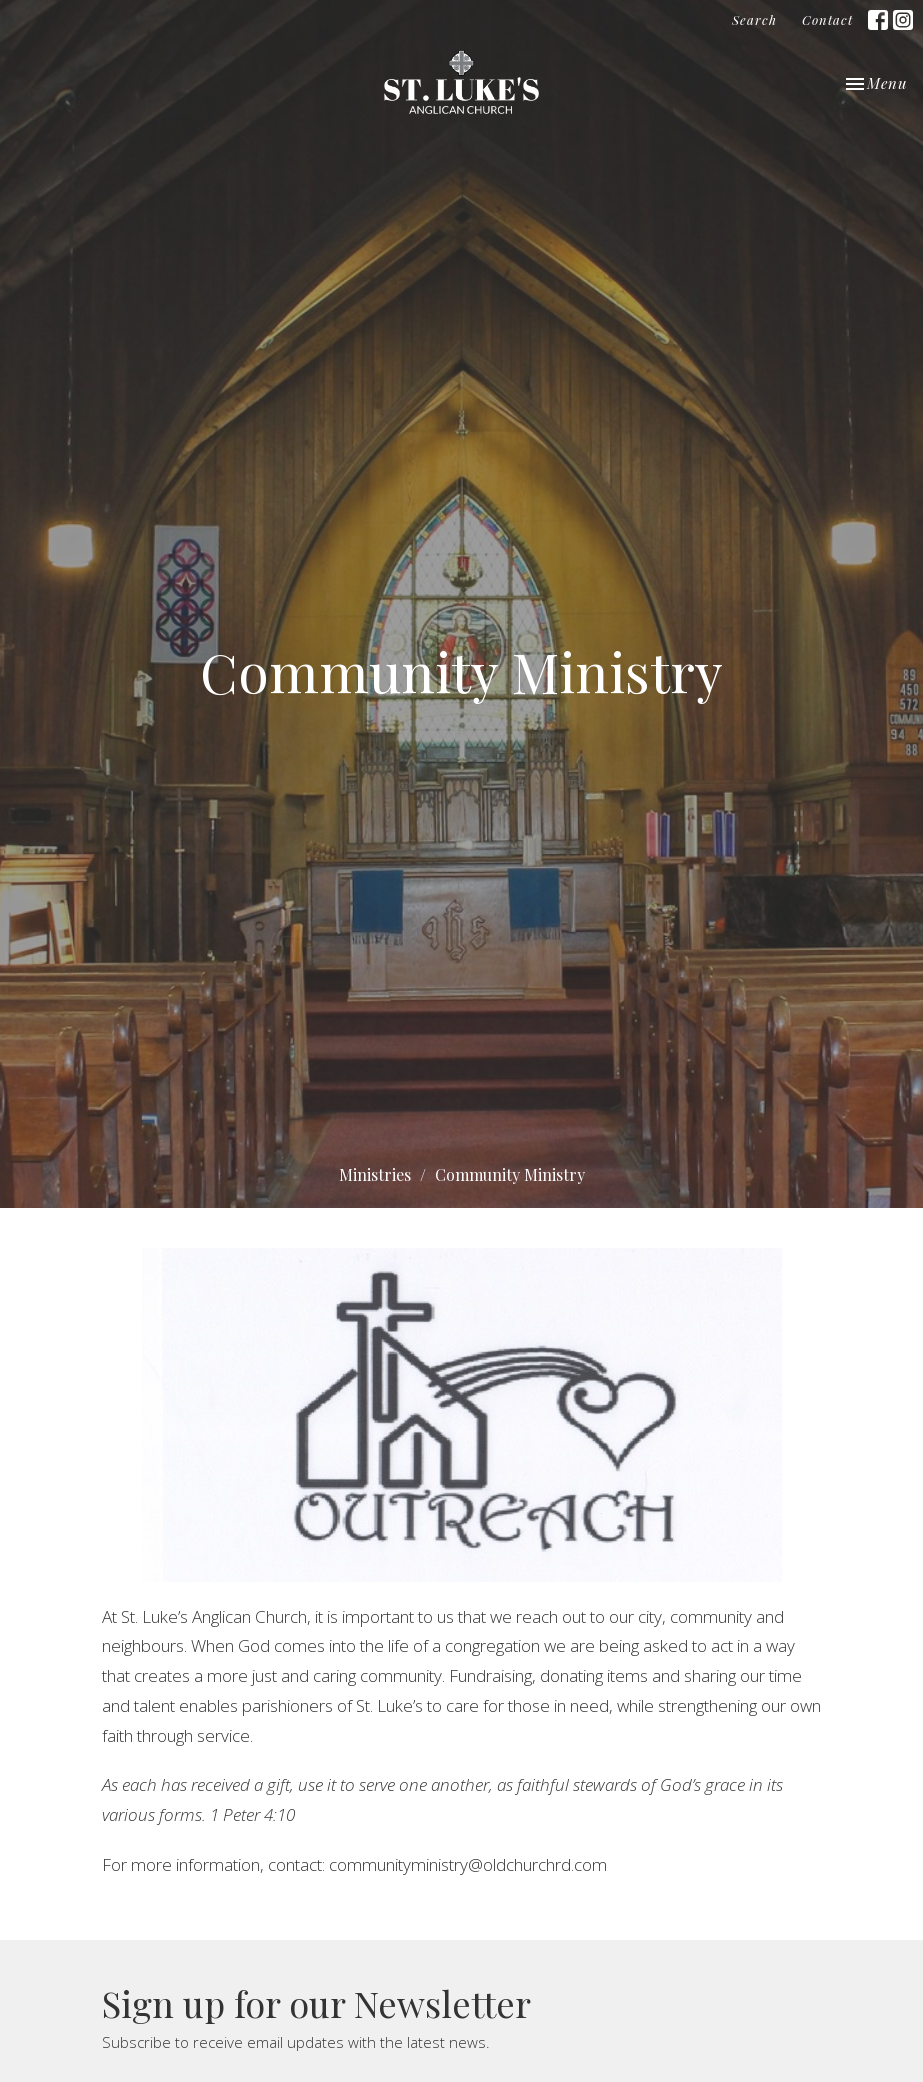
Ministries (375, 1174)
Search (754, 19)
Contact (827, 19)
